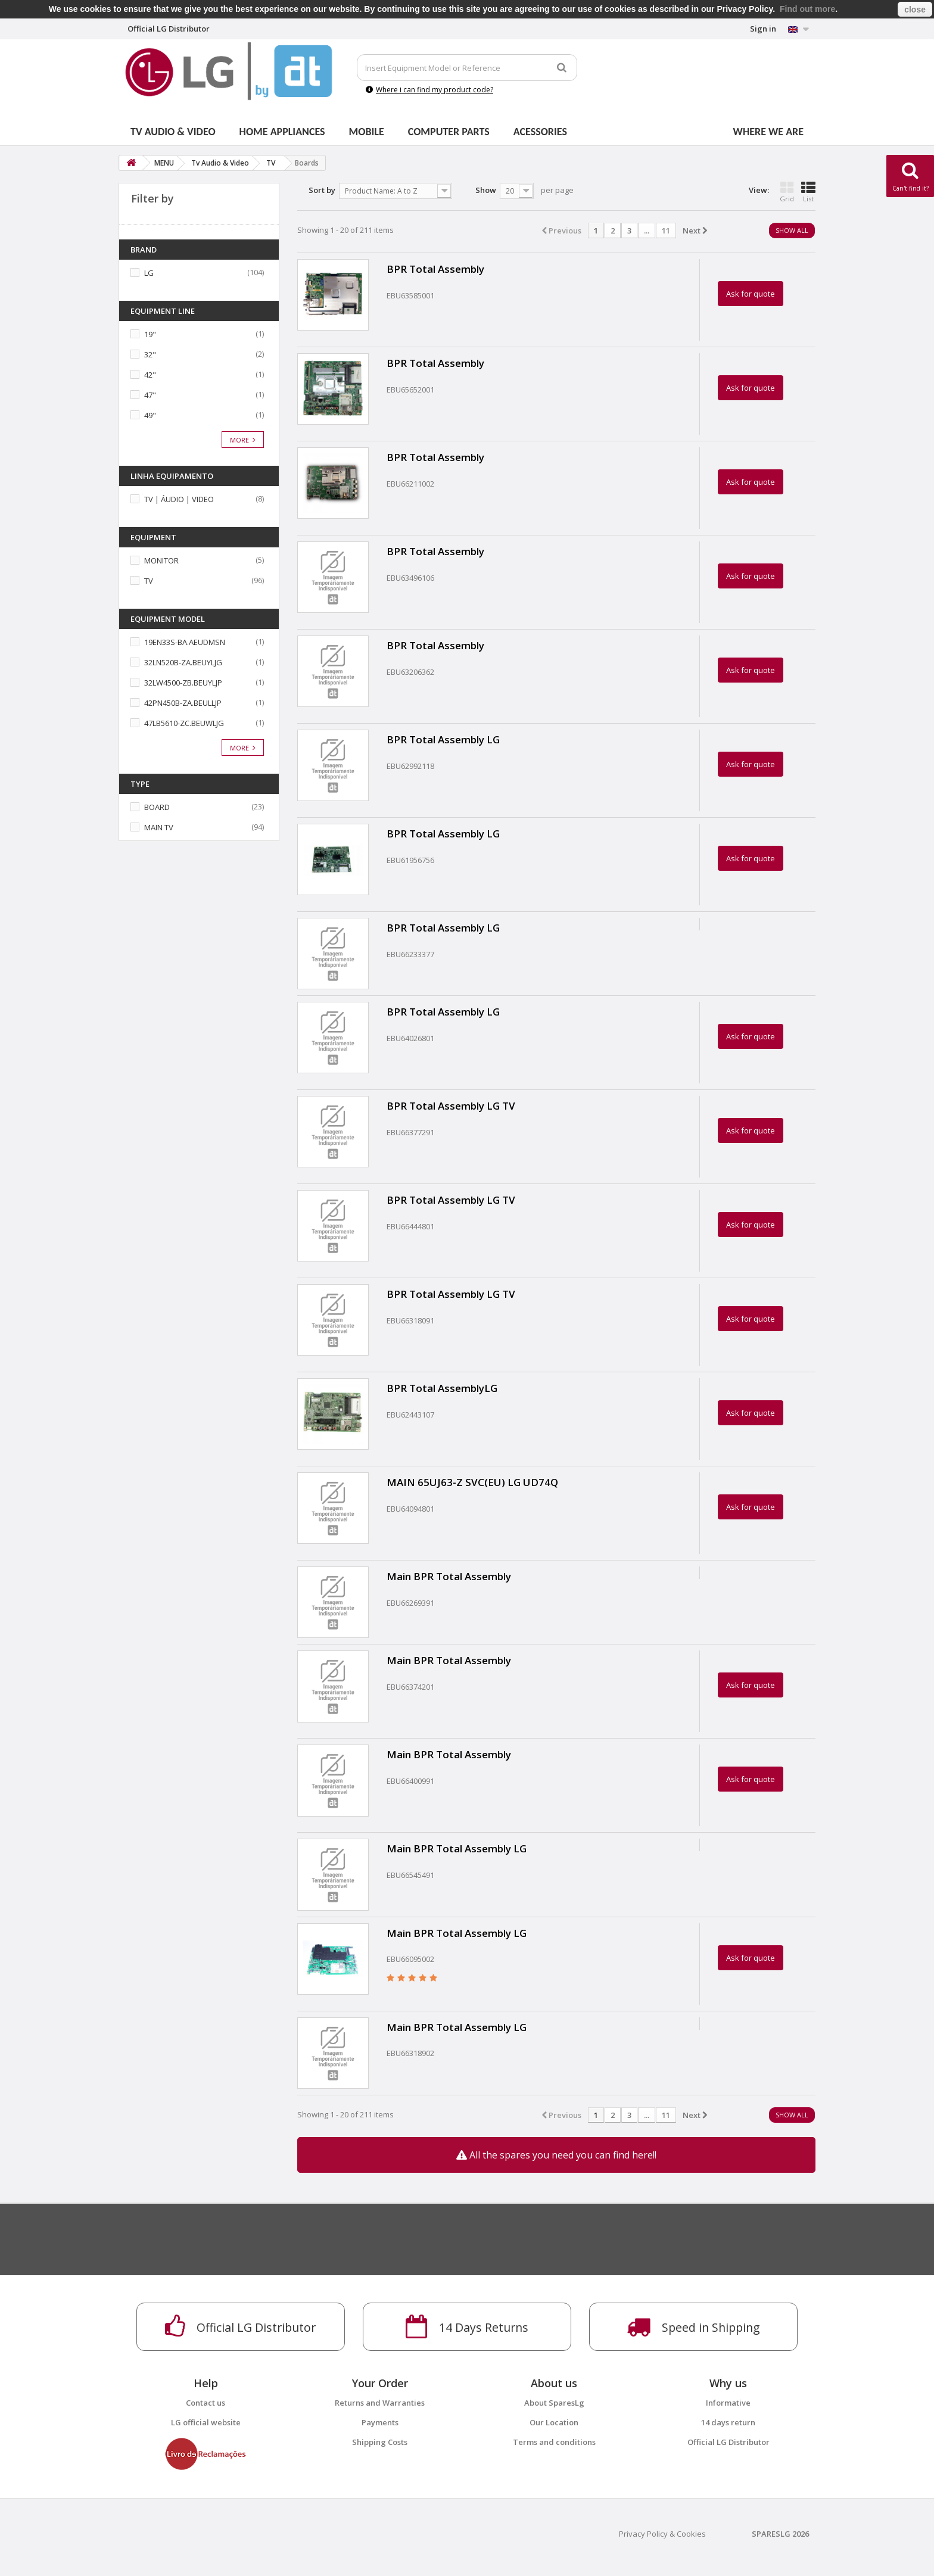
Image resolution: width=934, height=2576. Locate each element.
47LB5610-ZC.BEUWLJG (184, 723)
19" (150, 334)
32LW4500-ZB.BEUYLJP (183, 682)
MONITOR (161, 560)
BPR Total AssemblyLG (442, 1388)
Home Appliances (282, 131)
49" (150, 415)
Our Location (554, 2422)
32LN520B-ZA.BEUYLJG (183, 662)
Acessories (540, 131)
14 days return (728, 2422)
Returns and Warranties (380, 2402)
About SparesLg (554, 2402)
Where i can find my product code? (429, 90)
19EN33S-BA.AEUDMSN (184, 642)
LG (149, 272)
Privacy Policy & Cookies (662, 2533)
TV (148, 580)
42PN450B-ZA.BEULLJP (183, 702)
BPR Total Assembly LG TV (451, 1106)
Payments (380, 2422)
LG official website (206, 2422)
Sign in (763, 28)
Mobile (366, 131)
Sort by (322, 190)
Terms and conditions (554, 2442)
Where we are (768, 131)
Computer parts (449, 131)
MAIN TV (158, 827)
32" (150, 354)
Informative (728, 2402)
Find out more (807, 9)
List (808, 191)
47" (150, 395)
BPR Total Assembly (435, 269)
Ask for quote (750, 293)
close (915, 9)
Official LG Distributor (728, 2442)
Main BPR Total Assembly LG (457, 1848)
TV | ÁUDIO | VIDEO (179, 499)
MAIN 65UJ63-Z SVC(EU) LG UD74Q (472, 1482)
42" (150, 374)
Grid (787, 191)
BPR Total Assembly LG (443, 739)
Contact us (205, 2402)
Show (485, 190)
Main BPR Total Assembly (449, 1576)
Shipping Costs (379, 2442)
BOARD (157, 807)
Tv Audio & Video (173, 131)
